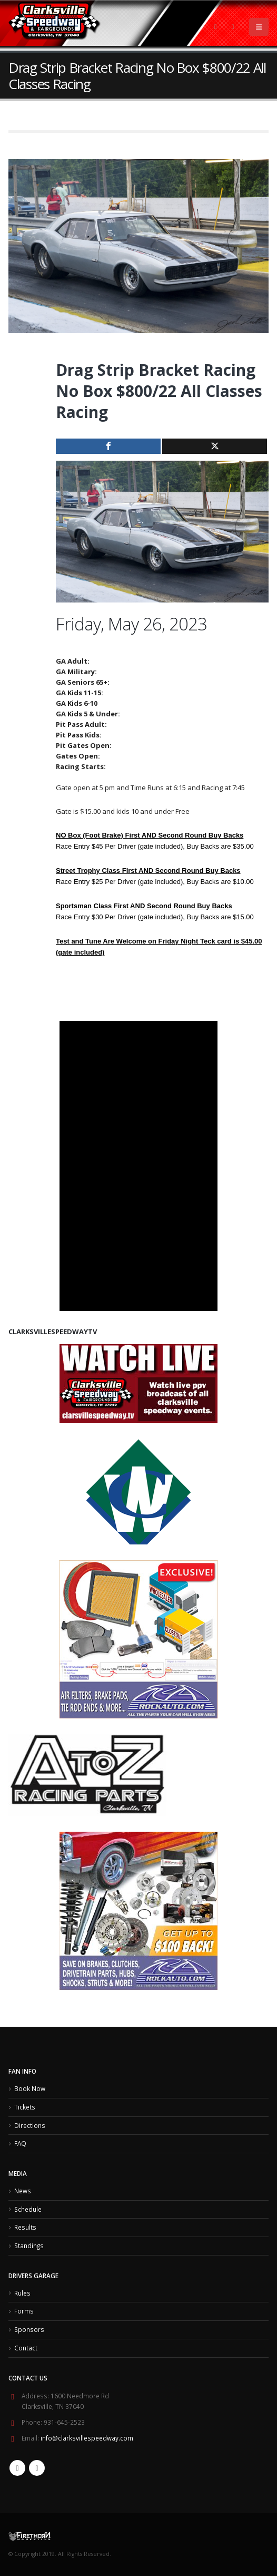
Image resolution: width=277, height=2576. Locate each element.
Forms (24, 2311)
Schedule (28, 2209)
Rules (22, 2293)
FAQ (20, 2143)
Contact (25, 2348)
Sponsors (29, 2329)
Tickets (24, 2107)
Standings (29, 2245)
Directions (29, 2125)
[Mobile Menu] (259, 27)
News (22, 2190)
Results (25, 2227)
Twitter (37, 2468)
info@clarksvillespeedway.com (87, 2438)
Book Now (29, 2088)
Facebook (17, 2468)
